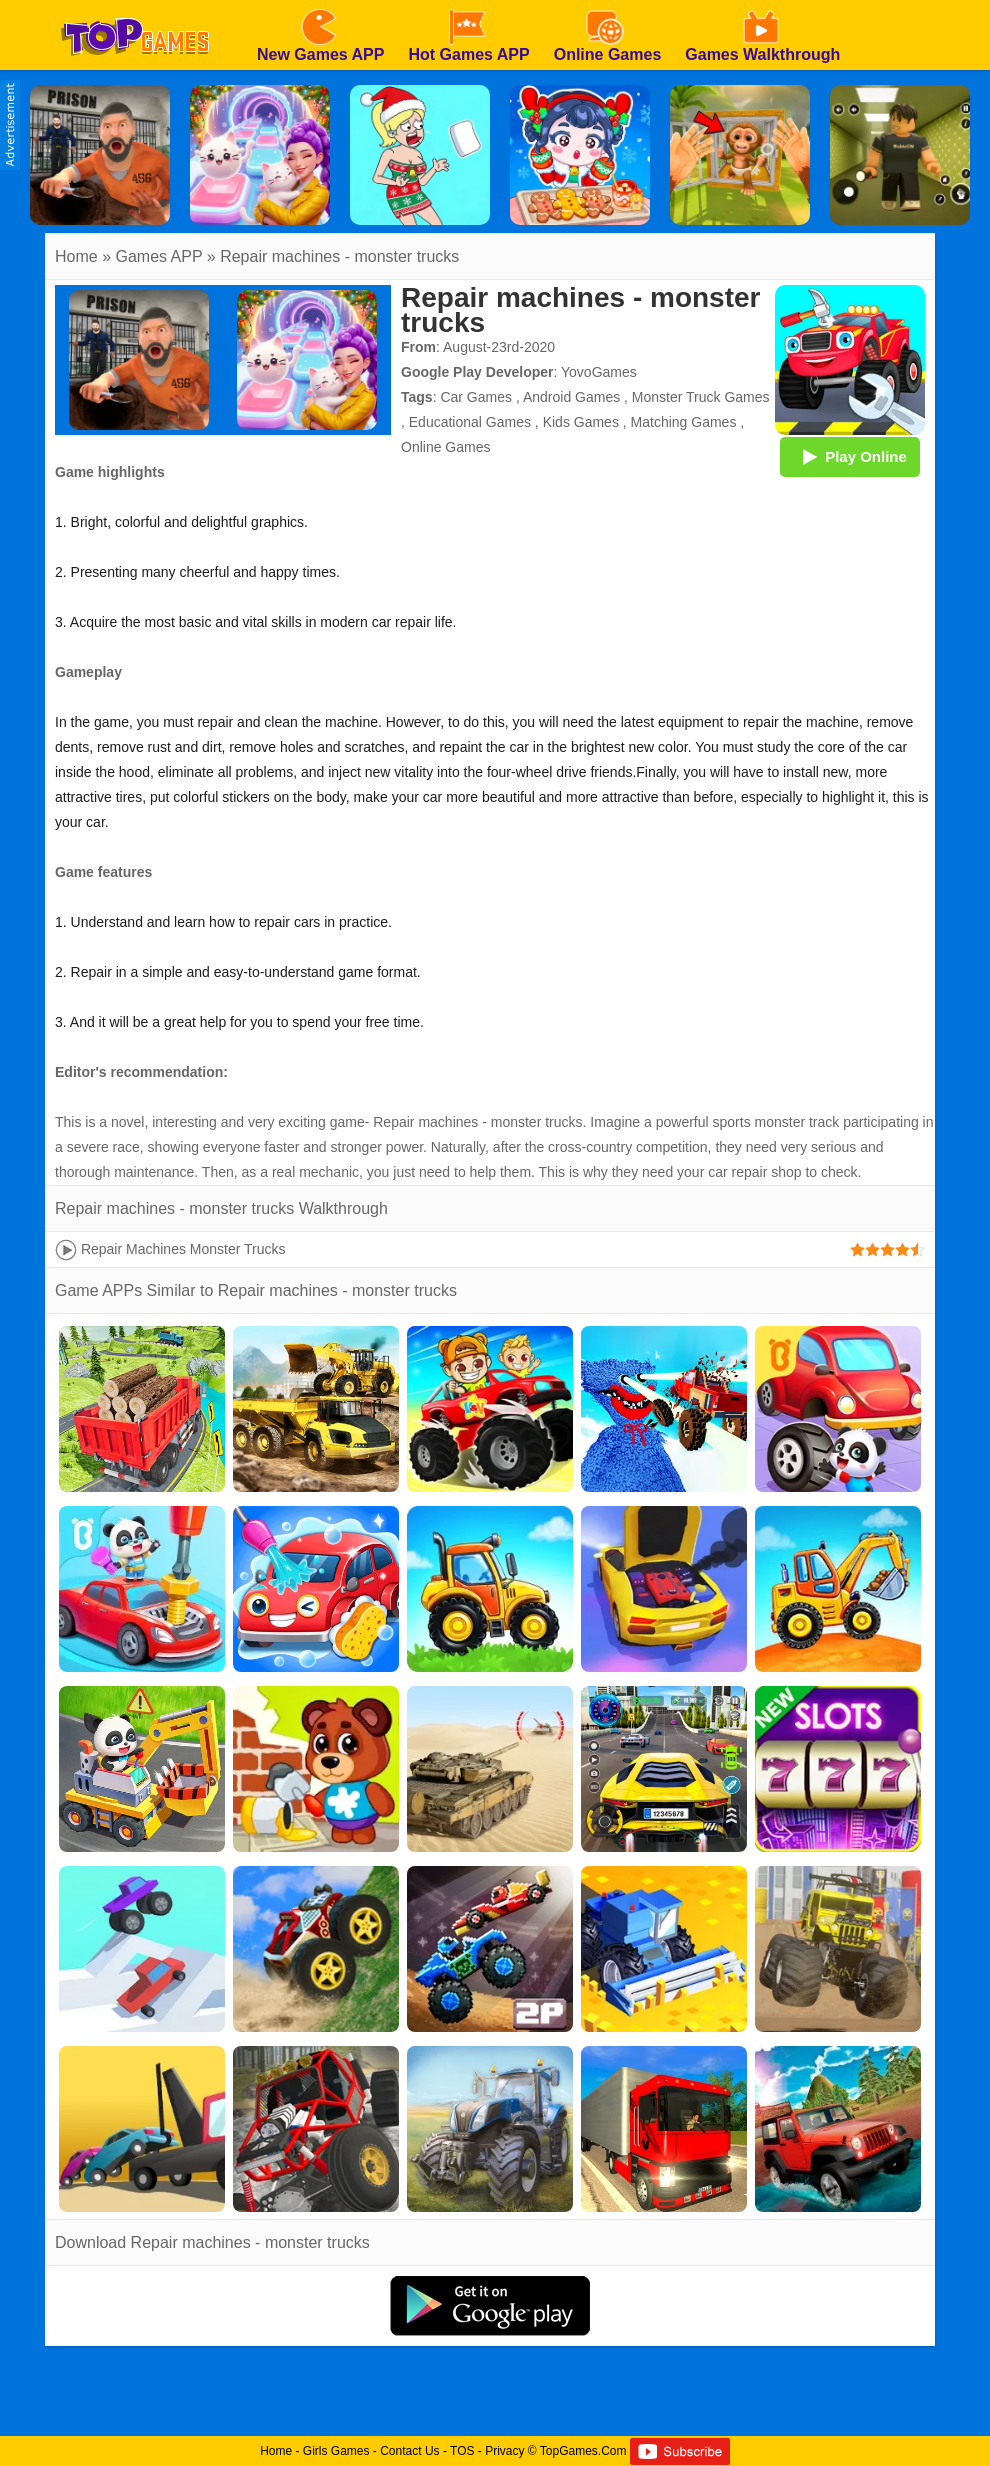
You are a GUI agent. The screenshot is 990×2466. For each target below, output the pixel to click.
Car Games (476, 397)
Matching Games (684, 422)
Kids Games (581, 422)
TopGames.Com (583, 2451)
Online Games (445, 447)
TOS (462, 2451)
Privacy (504, 2451)
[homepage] (135, 7)
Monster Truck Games (701, 397)
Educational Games (470, 422)
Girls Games (336, 2451)
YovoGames (599, 372)
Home (76, 256)
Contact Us (409, 2451)
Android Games (571, 397)
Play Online (850, 456)
